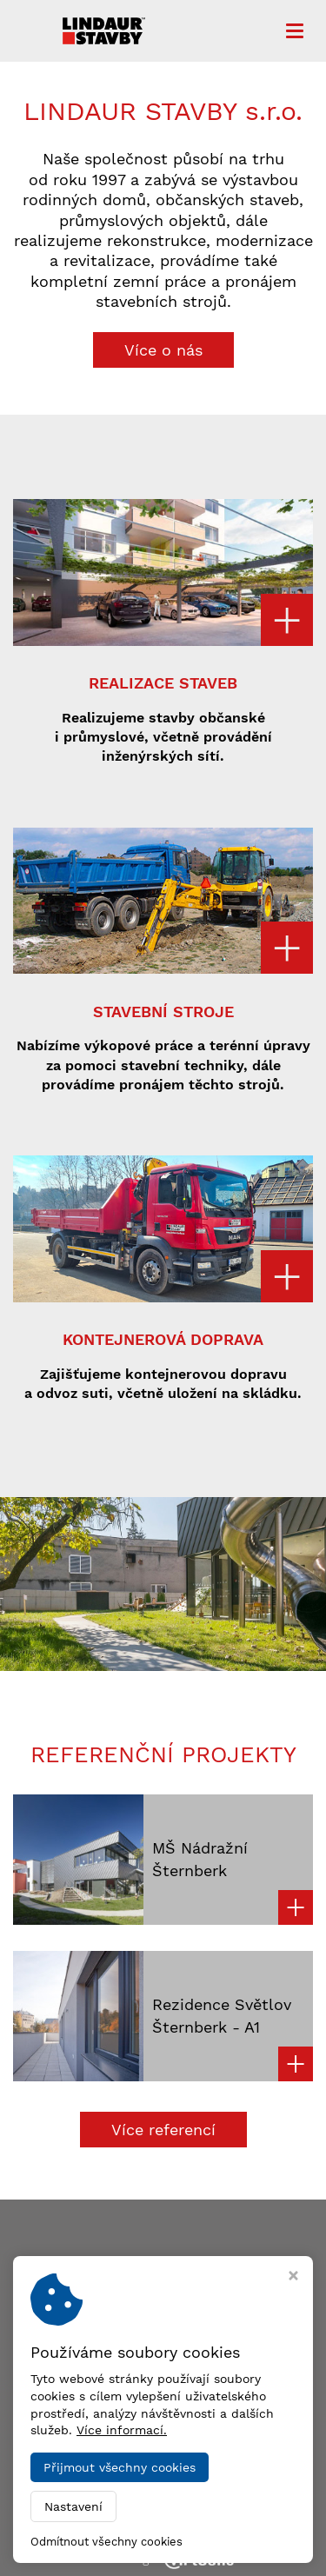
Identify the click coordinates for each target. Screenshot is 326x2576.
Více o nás (163, 350)
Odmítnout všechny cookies (106, 2541)
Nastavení (73, 2506)
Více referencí (163, 2129)
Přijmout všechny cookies (119, 2467)
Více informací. (122, 2430)
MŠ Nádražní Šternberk (200, 1859)
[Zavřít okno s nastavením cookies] (293, 2277)
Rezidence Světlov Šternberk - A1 (221, 2015)
